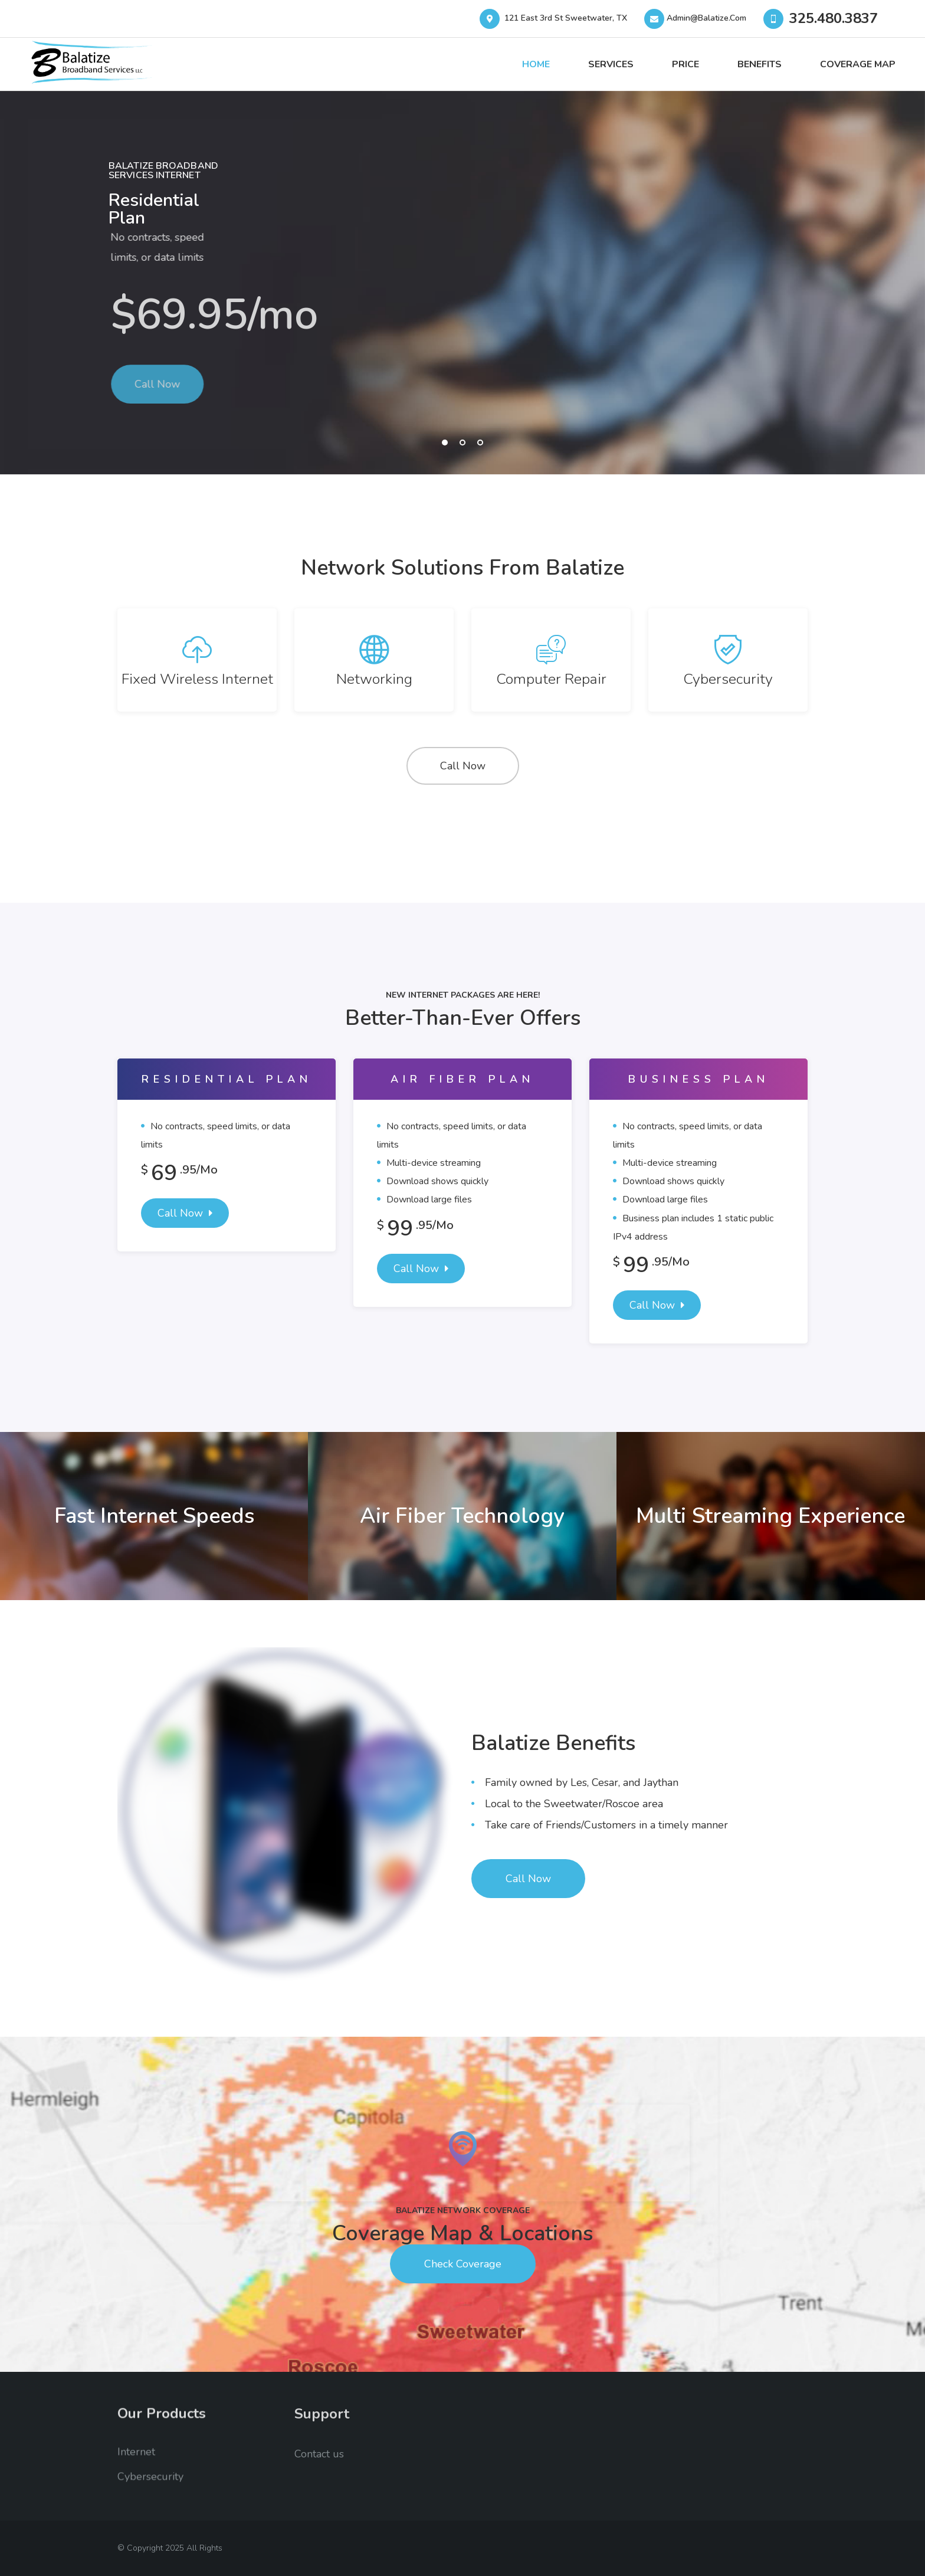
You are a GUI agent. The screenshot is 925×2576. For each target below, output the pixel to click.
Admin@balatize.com (698, 18)
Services (611, 64)
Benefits (759, 64)
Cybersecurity (728, 679)
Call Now (463, 766)
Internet (136, 2461)
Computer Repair (551, 679)
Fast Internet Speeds (154, 1516)
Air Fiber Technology (462, 1516)
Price (685, 64)
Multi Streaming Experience (770, 1516)
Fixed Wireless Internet (197, 679)
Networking (374, 679)
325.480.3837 (833, 18)
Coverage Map (858, 64)
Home (536, 64)
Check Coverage (462, 2264)
